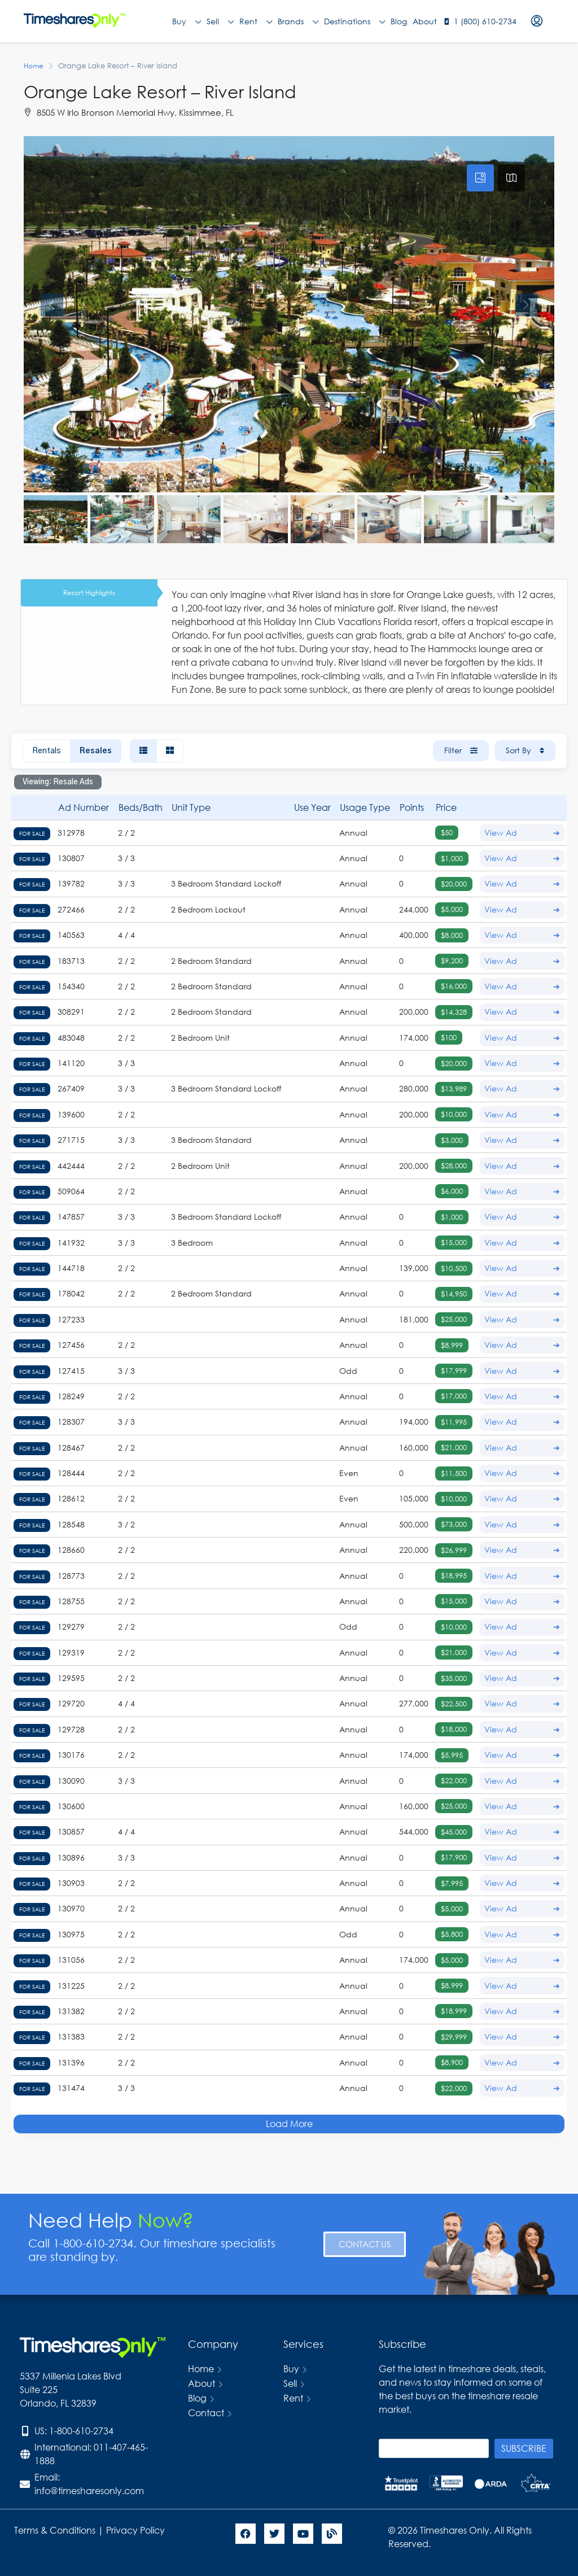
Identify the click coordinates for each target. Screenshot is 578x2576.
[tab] (480, 177)
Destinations (354, 21)
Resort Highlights (89, 592)
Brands (298, 21)
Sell (220, 21)
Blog (399, 21)
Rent (255, 21)
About (425, 21)
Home (201, 2368)
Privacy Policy (136, 2530)
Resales (96, 751)
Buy (186, 21)
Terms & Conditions (54, 2530)
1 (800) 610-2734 (485, 21)
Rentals (46, 751)
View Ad (522, 833)
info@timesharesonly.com (89, 2490)
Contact (206, 2412)
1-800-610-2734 (81, 2431)
